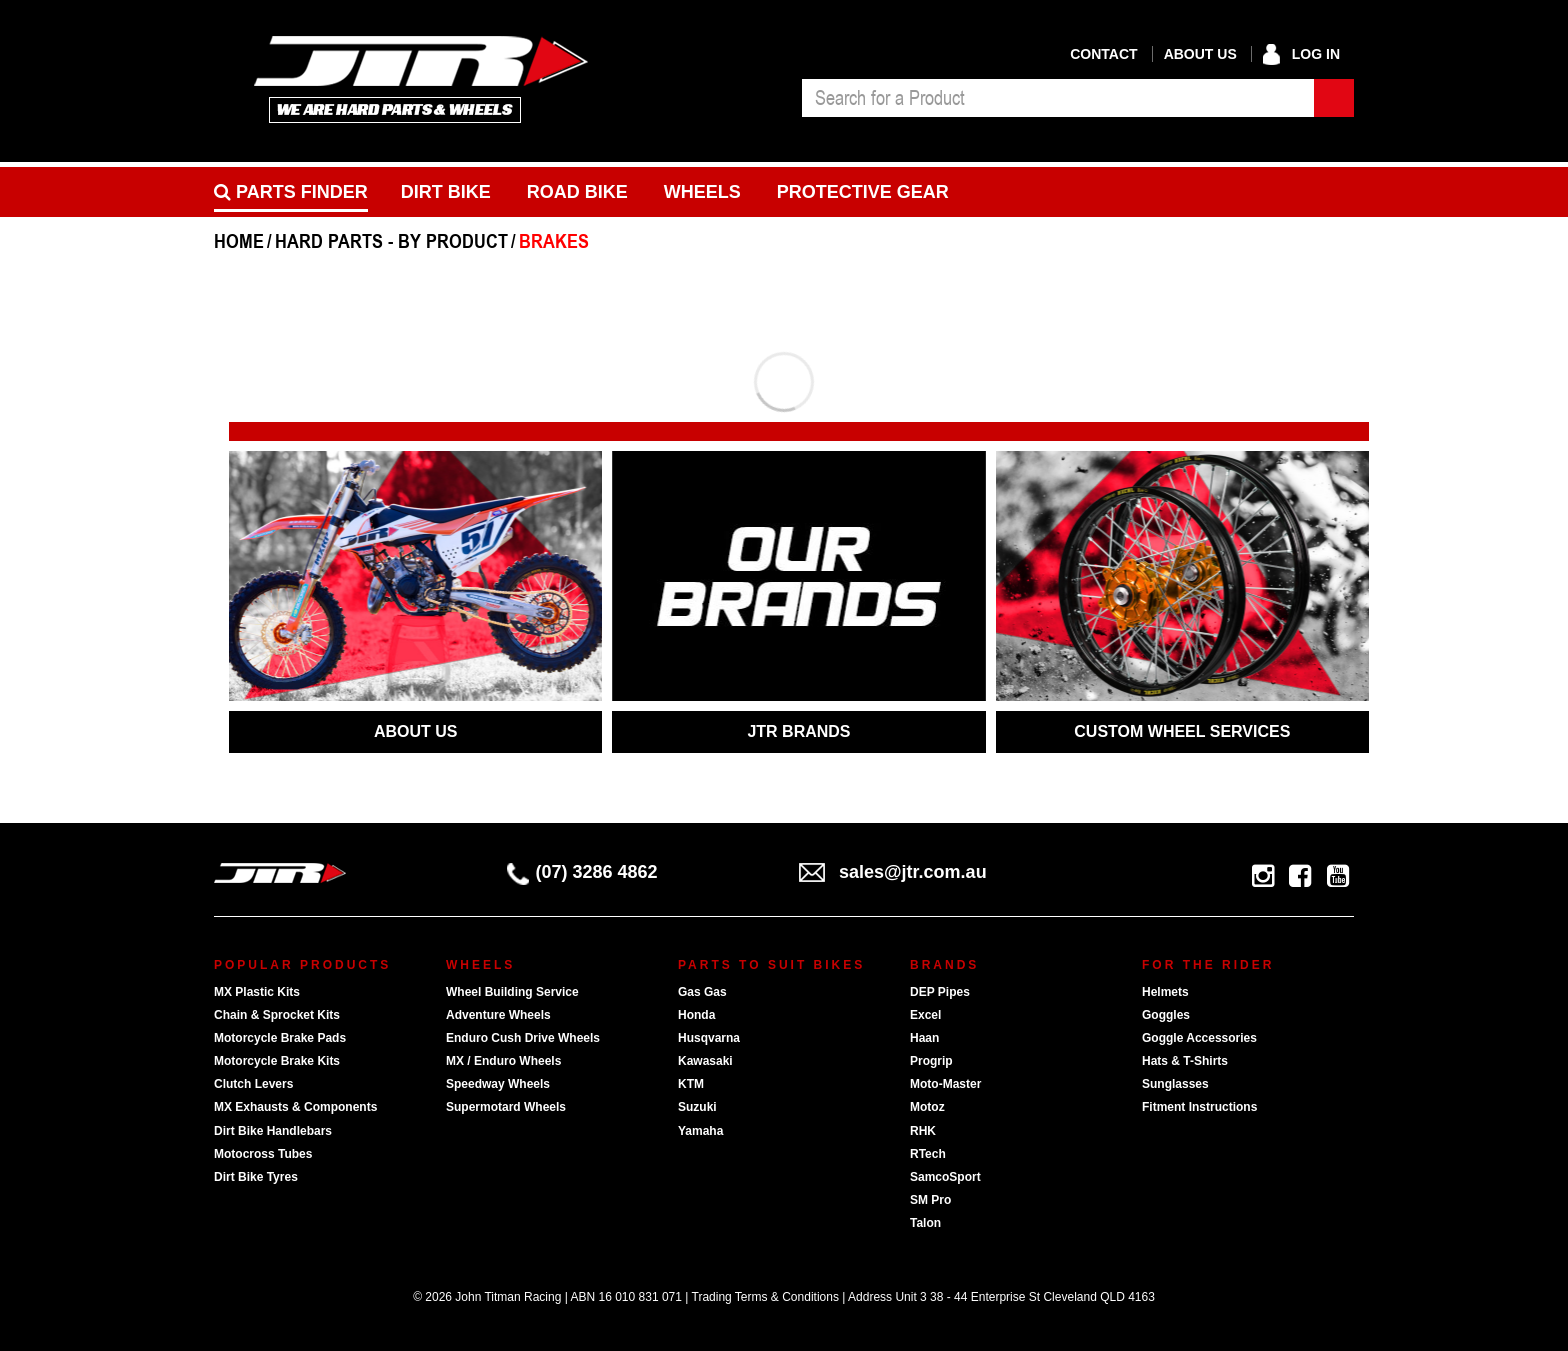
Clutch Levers (253, 1084)
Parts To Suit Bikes (771, 965)
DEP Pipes (940, 992)
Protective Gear (863, 192)
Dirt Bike (446, 192)
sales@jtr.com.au (893, 872)
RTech (928, 1154)
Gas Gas (702, 992)
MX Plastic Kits (257, 992)
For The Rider (1208, 965)
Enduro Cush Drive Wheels (523, 1038)
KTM (691, 1084)
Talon (925, 1223)
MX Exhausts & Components (295, 1107)
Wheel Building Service (512, 992)
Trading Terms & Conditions (765, 1297)
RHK (923, 1131)
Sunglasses (1175, 1084)
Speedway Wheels (498, 1084)
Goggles (1166, 1015)
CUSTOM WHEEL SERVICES (1182, 731)
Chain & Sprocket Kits (277, 1015)
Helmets (1165, 992)
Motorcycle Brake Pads (280, 1038)
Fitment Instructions (1199, 1107)
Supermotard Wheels (506, 1107)
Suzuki (697, 1107)
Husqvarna (709, 1038)
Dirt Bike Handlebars (273, 1131)
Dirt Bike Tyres (256, 1177)
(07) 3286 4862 (582, 872)
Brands (944, 965)
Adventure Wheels (498, 1015)
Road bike (577, 192)
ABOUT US (416, 731)
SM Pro (930, 1200)
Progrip (931, 1061)
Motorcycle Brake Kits (277, 1061)
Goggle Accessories (1199, 1038)
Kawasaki (705, 1061)
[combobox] (1058, 98)
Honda (696, 1015)
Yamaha (700, 1131)
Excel (925, 1015)
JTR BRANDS (798, 731)
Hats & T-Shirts (1185, 1061)
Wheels (702, 192)
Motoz (927, 1107)
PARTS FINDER (291, 192)
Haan (924, 1038)
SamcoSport (945, 1177)
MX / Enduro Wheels (503, 1061)
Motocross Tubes (263, 1154)
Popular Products (302, 965)
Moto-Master (945, 1084)
